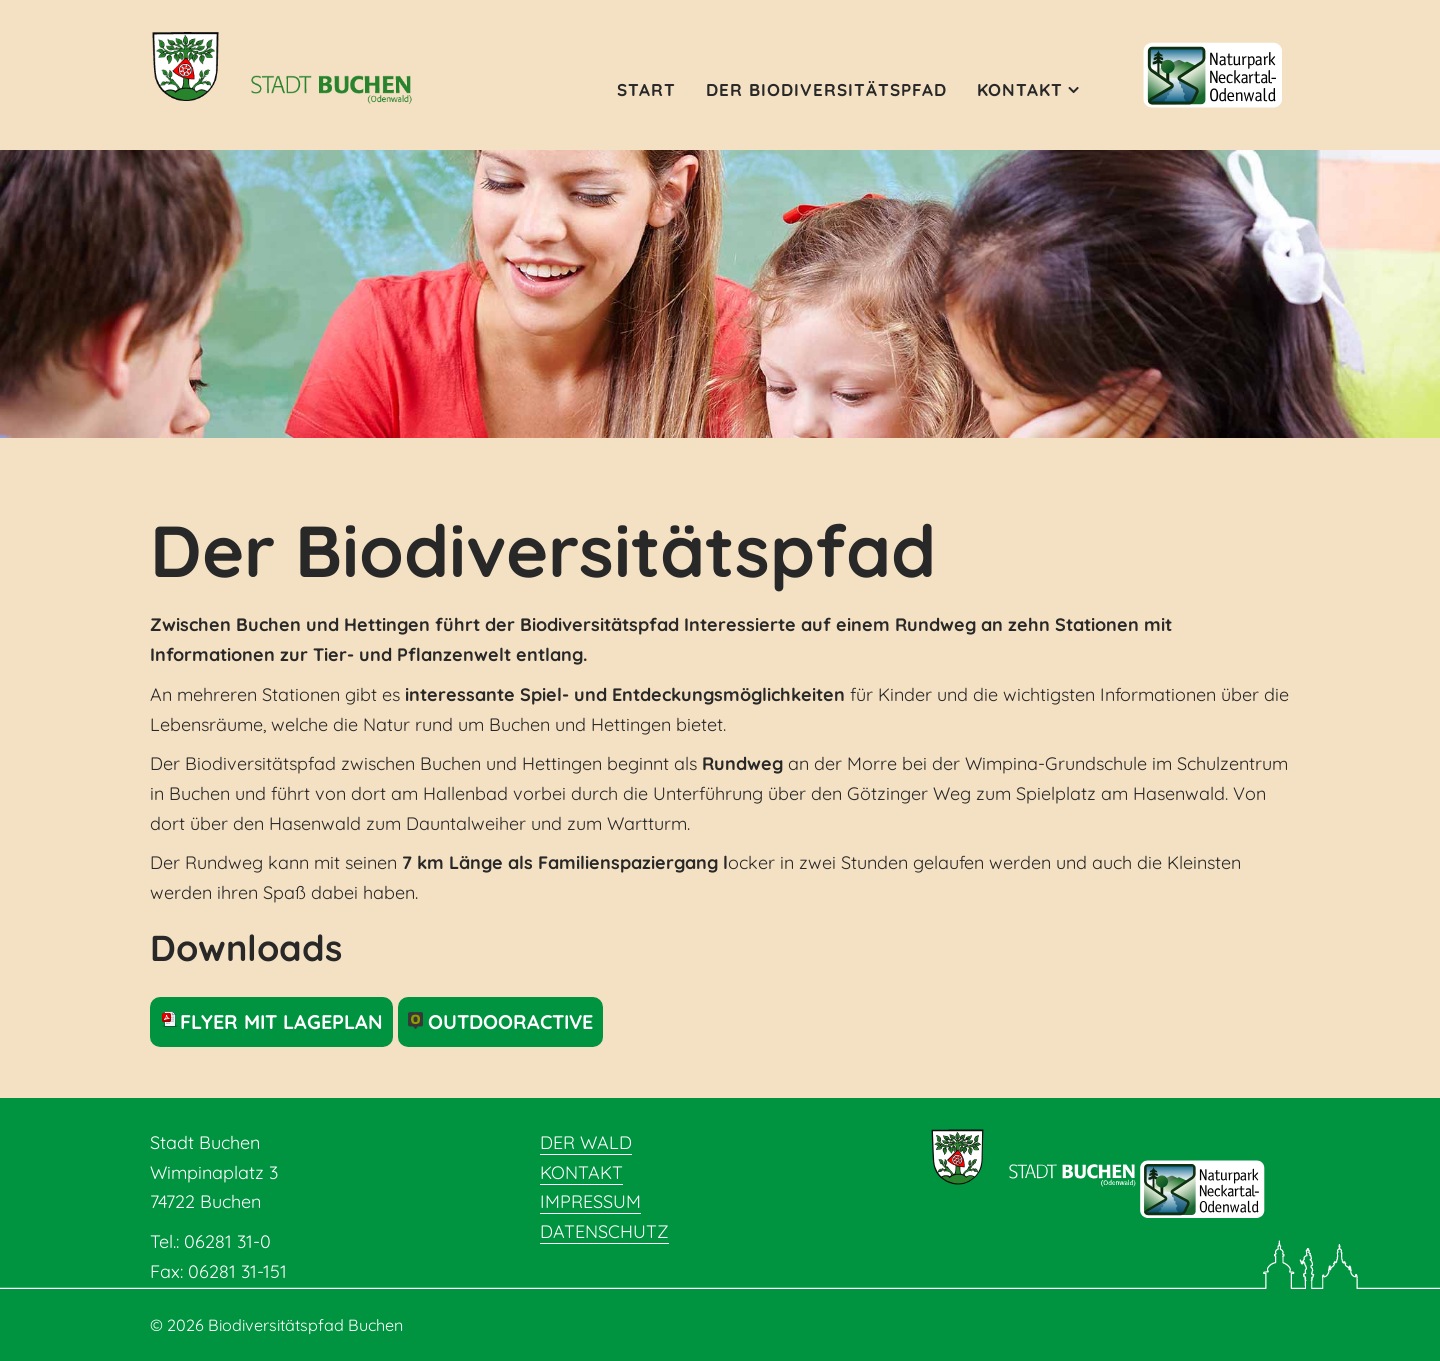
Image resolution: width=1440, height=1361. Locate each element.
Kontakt (1020, 89)
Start (646, 89)
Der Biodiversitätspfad (826, 89)
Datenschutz (604, 1231)
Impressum (590, 1201)
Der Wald (586, 1142)
